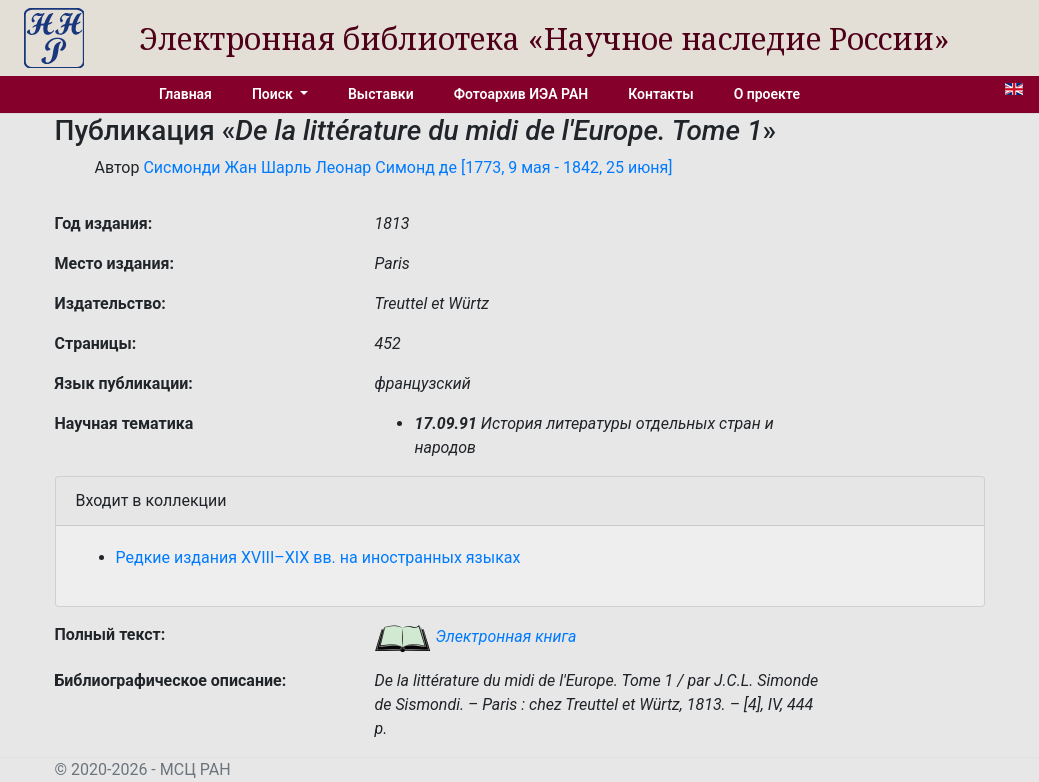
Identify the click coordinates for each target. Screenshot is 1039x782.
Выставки (381, 94)
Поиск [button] (274, 94)
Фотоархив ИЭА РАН (521, 94)
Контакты (660, 94)
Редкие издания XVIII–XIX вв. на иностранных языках (318, 557)
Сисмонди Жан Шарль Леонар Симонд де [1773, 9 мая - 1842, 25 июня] (407, 167)
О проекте (767, 94)
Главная (185, 94)
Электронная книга (475, 636)
